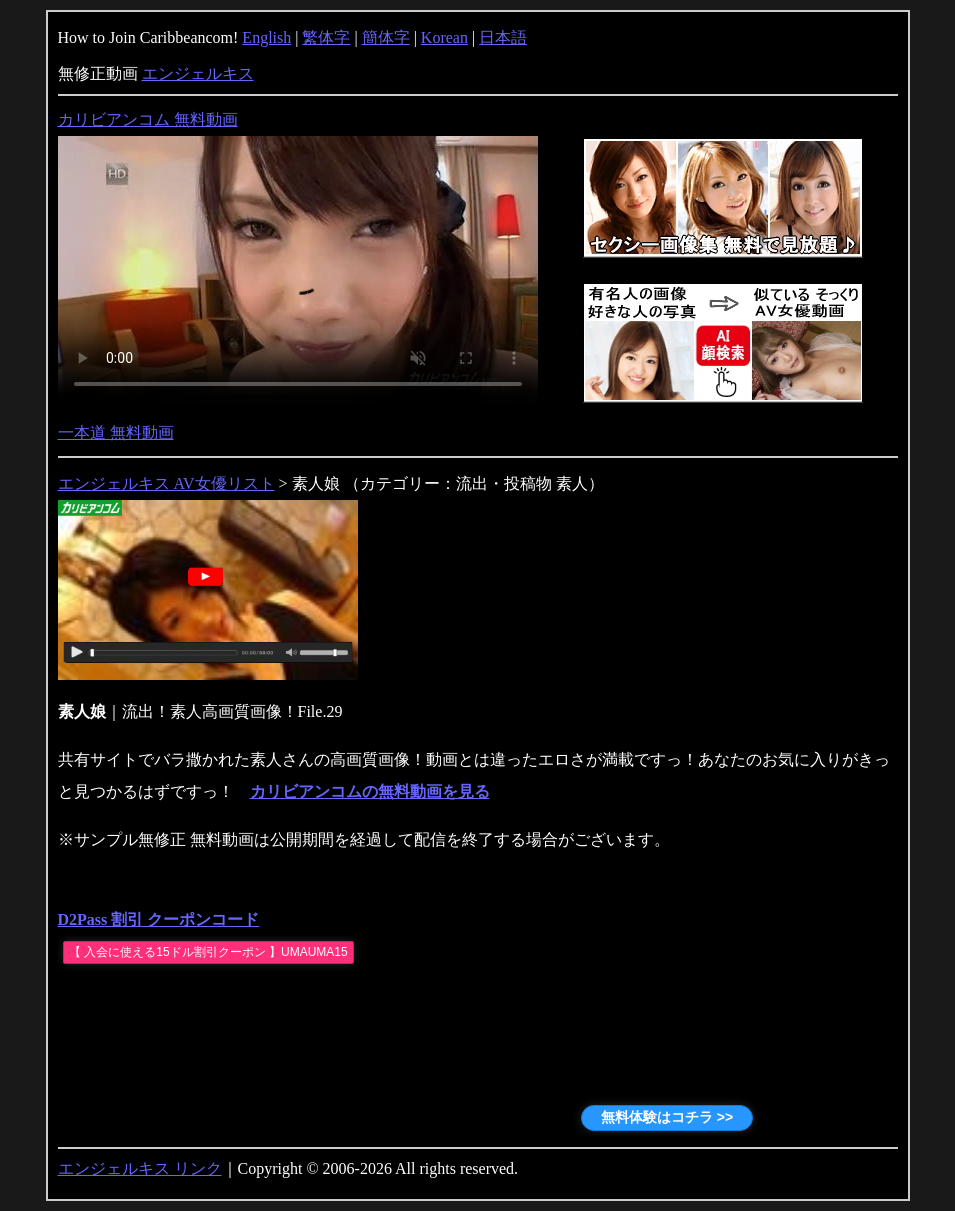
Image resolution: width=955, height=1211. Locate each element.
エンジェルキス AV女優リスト (166, 483)
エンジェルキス (198, 73)
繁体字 (326, 37)
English (266, 37)
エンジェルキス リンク (140, 1168)
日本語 (503, 37)
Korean (444, 37)
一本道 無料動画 (116, 432)
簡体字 (386, 37)
